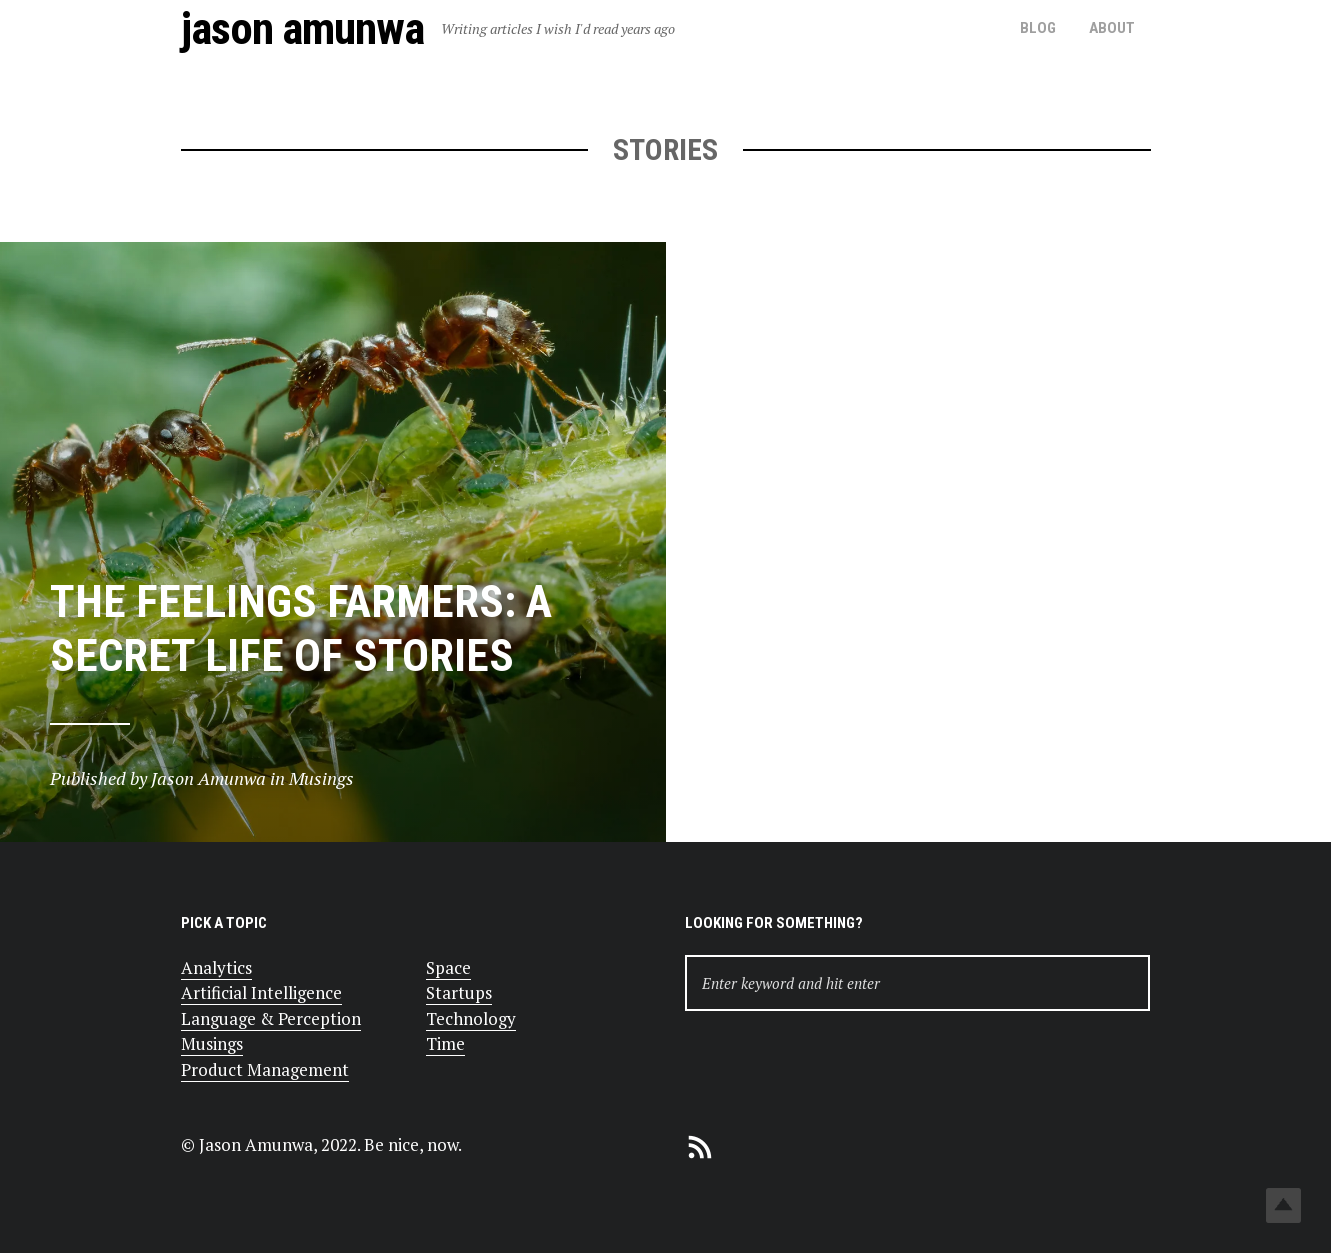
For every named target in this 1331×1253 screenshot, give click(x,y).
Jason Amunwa (302, 28)
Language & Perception (271, 1018)
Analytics (216, 967)
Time (445, 1043)
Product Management (265, 1069)
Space (448, 967)
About (1112, 28)
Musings (212, 1043)
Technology (471, 1018)
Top (1283, 1205)
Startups (459, 992)
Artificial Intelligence (261, 992)
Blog (1038, 28)
